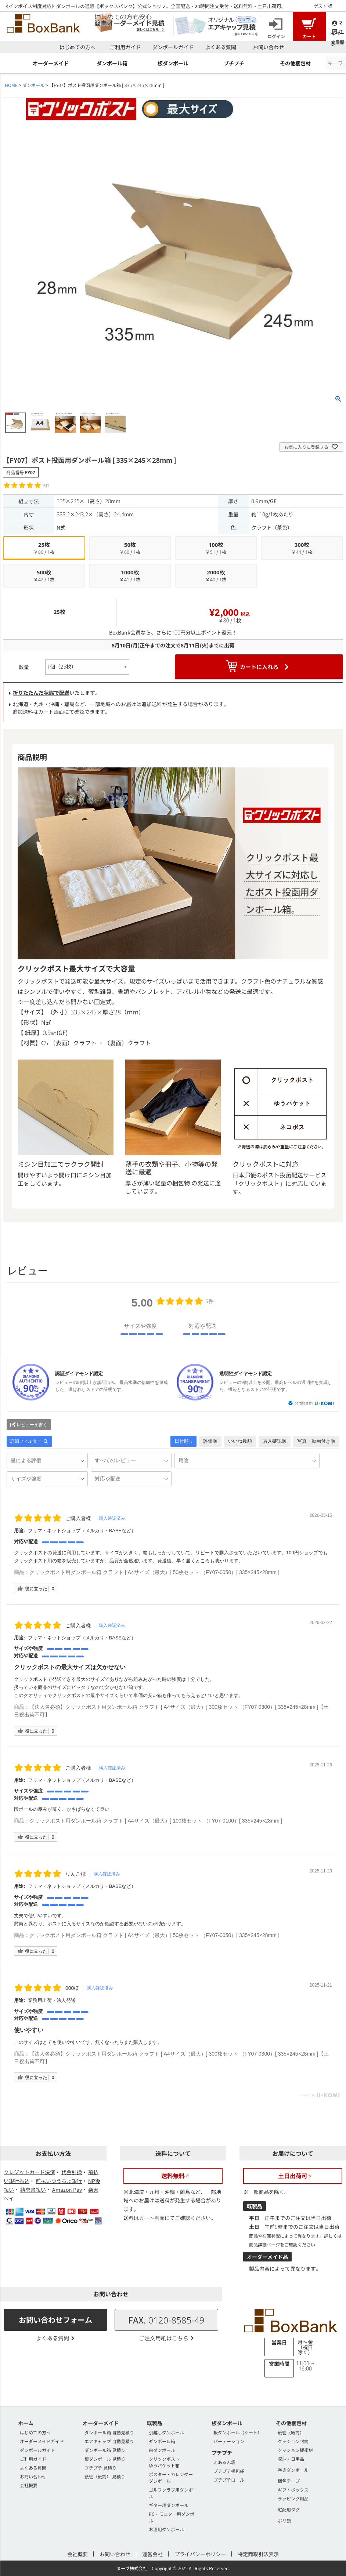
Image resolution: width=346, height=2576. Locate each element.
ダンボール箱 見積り (104, 2450)
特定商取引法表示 (258, 2554)
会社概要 (28, 2485)
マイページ (337, 22)
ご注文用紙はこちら (163, 2338)
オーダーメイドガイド (42, 2441)
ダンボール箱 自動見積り (109, 2432)
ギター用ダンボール (168, 2505)
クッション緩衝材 (295, 2450)
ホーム (25, 2423)
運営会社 (152, 2554)
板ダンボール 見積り (104, 2459)
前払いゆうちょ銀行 (59, 2180)
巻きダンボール (293, 2470)
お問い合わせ (268, 47)
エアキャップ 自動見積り (109, 2441)
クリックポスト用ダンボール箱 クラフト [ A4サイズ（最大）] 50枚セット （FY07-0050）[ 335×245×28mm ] (154, 1572)
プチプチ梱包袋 (228, 2471)
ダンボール (33, 85)
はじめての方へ (77, 47)
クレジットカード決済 (29, 2172)
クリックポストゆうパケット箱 (164, 2462)
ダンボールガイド (173, 47)
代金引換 (71, 2172)
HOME (11, 85)
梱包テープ (289, 2481)
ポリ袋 (284, 2520)
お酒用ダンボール (166, 2529)
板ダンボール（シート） (237, 2432)
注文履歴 (337, 31)
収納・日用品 (291, 2459)
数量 (24, 667)
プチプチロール (228, 2480)
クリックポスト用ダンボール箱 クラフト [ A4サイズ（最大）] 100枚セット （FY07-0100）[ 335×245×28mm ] (155, 1821)
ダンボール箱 (162, 2441)
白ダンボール (162, 2450)
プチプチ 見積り (100, 2467)
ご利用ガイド (125, 47)
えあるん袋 (224, 2462)
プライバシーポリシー (200, 2554)
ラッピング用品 (293, 2498)
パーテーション (228, 2441)
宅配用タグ (289, 2509)
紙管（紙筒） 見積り (104, 2476)
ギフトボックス (293, 2489)
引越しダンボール (166, 2432)
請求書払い (33, 2189)
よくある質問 (220, 47)
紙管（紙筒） (291, 2432)
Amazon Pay (67, 2189)
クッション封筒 (293, 2441)
